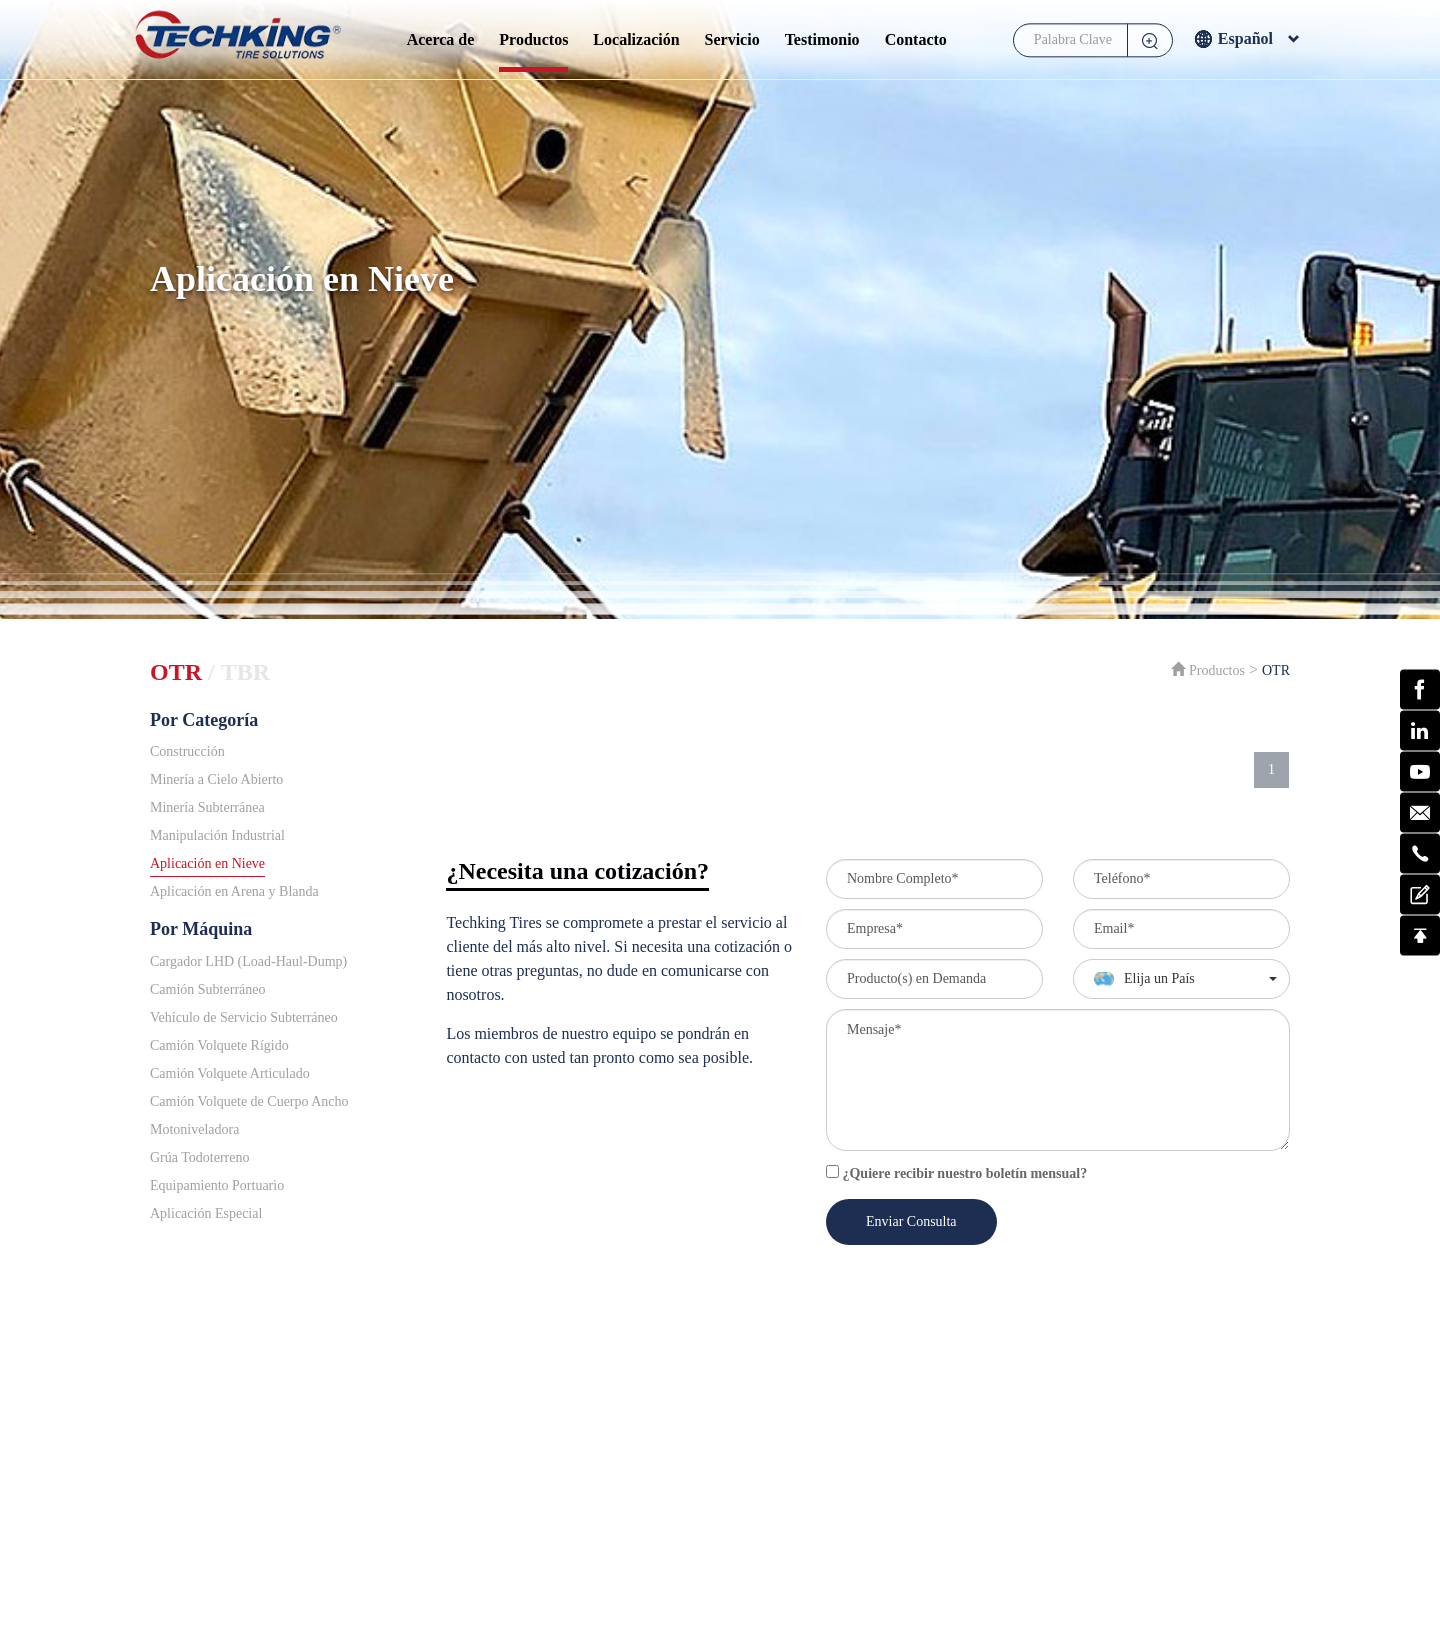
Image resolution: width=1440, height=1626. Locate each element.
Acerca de (441, 39)
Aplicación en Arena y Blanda (234, 891)
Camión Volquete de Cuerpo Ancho (249, 1101)
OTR (176, 672)
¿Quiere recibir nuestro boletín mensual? (956, 1173)
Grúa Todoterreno (199, 1157)
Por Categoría (204, 720)
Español (1246, 41)
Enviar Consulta (911, 1221)
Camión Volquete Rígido (219, 1045)
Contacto (916, 39)
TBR (245, 672)
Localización (636, 39)
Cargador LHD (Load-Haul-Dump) (248, 961)
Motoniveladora (194, 1129)
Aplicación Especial (206, 1213)
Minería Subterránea (207, 807)
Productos (533, 39)
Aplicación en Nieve (207, 863)
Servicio (732, 39)
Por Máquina (201, 929)
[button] (1181, 979)
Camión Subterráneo (207, 989)
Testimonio (822, 39)
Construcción (187, 751)
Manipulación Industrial (217, 835)
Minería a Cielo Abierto (216, 779)
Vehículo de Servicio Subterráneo (244, 1017)
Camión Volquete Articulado (230, 1073)
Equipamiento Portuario (217, 1185)
